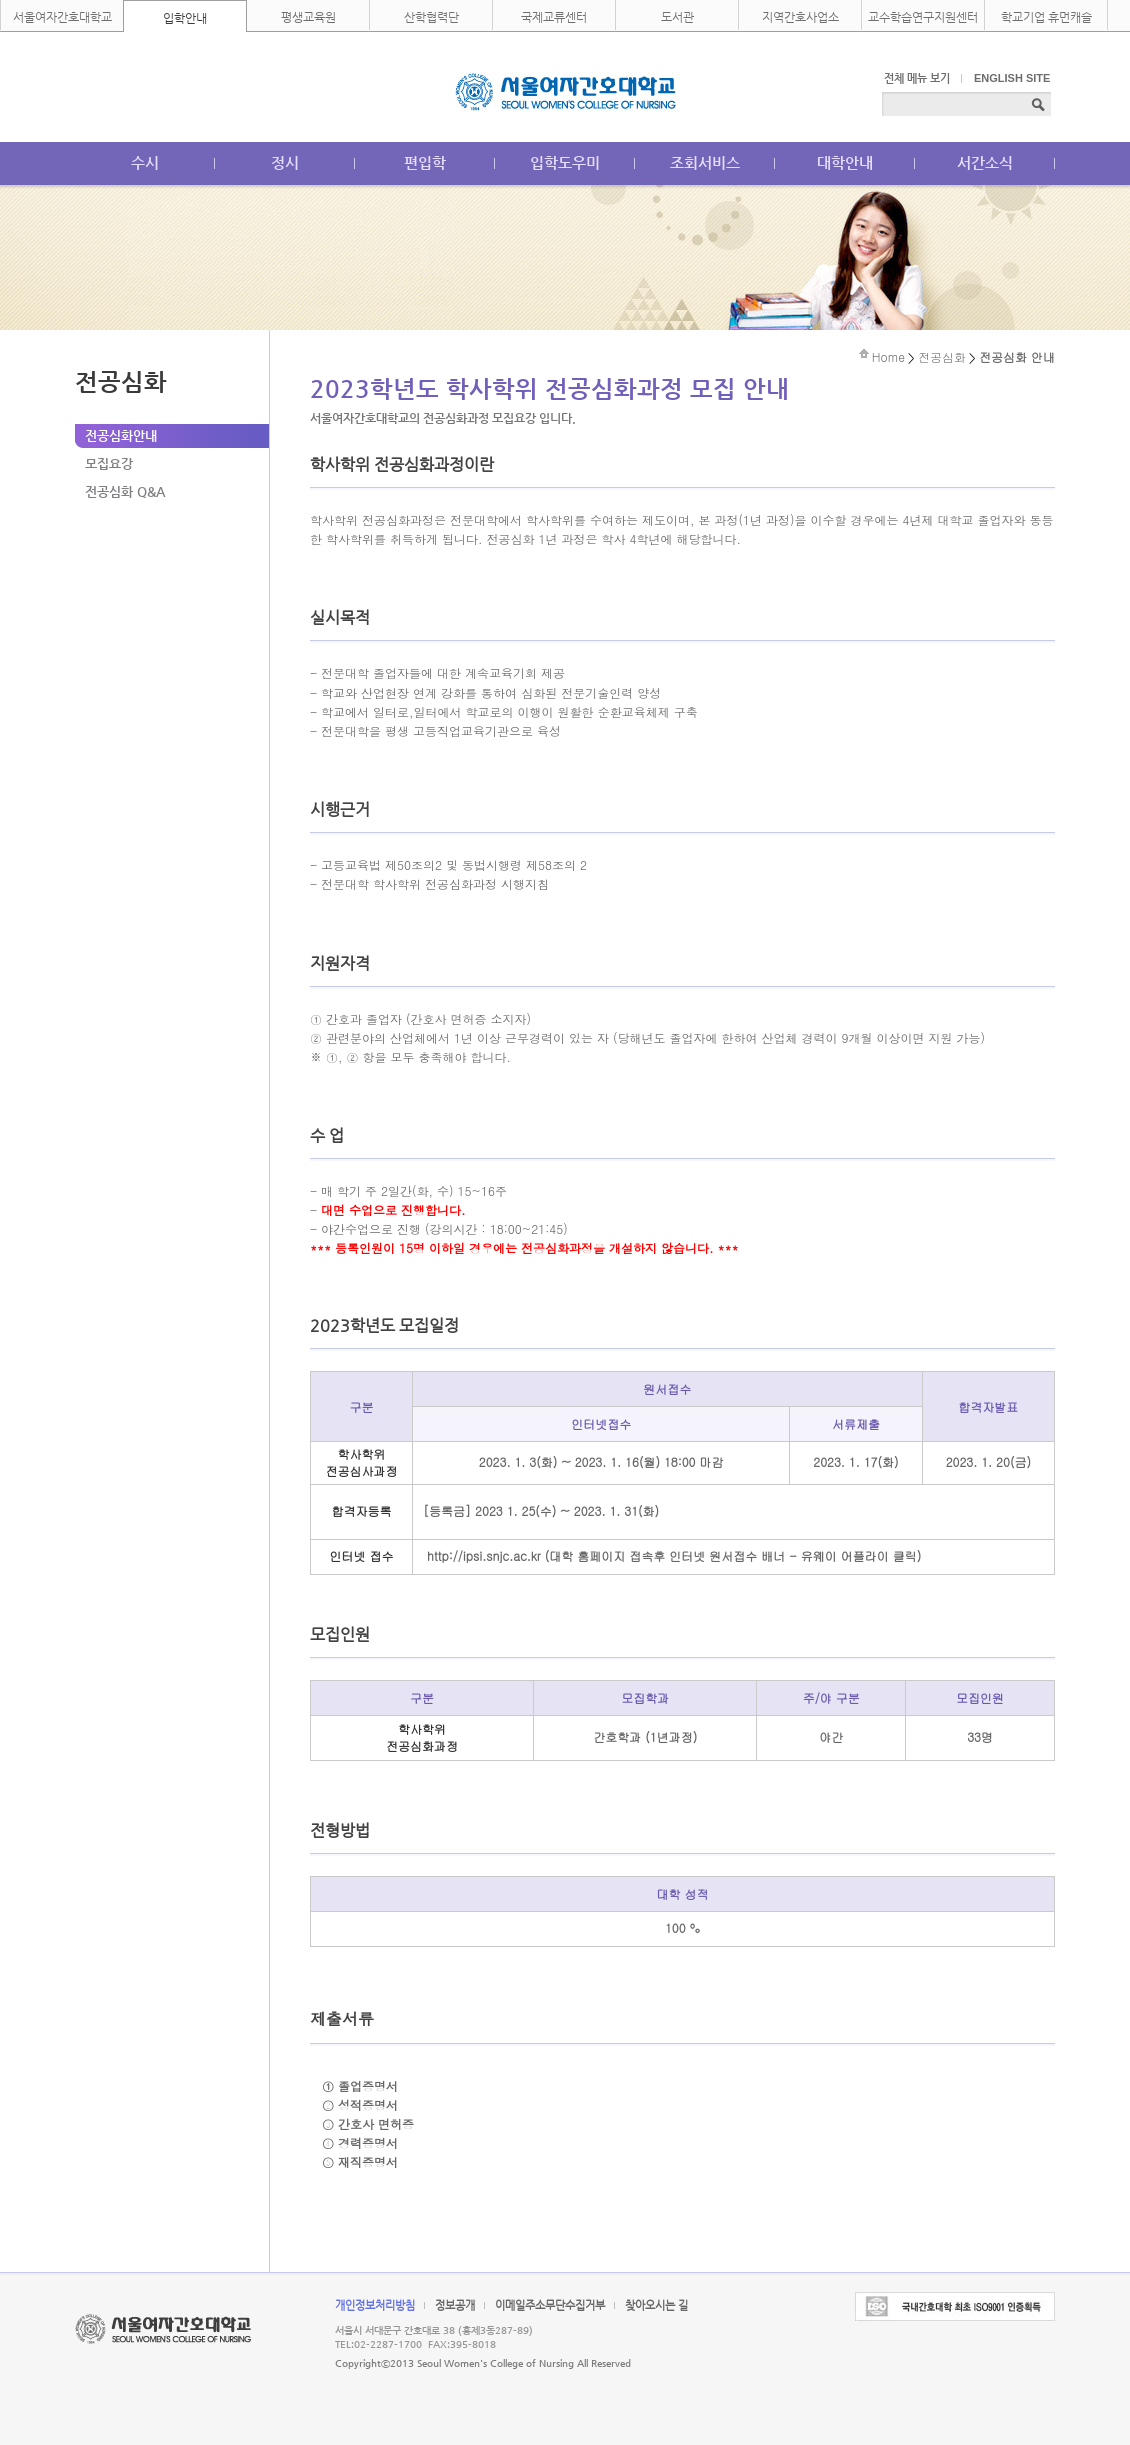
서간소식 (985, 162)
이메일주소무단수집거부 (550, 2305)
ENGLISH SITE (1012, 78)
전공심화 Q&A (125, 491)
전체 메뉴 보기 (917, 78)
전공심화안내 (121, 435)
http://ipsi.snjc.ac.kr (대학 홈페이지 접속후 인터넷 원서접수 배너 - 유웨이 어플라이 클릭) (674, 1555)
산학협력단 (431, 17)
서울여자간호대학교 (62, 17)
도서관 (677, 17)
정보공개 (455, 2305)
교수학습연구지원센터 (923, 17)
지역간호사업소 (800, 17)
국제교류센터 (554, 17)
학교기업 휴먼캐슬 (1046, 17)
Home (888, 356)
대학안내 (845, 162)
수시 (145, 162)
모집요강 (109, 463)
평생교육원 (308, 17)
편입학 (425, 162)
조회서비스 (705, 162)
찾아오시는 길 (656, 2305)
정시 (285, 162)
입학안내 (185, 18)
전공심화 (942, 356)
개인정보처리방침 (375, 2305)
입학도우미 (565, 162)
